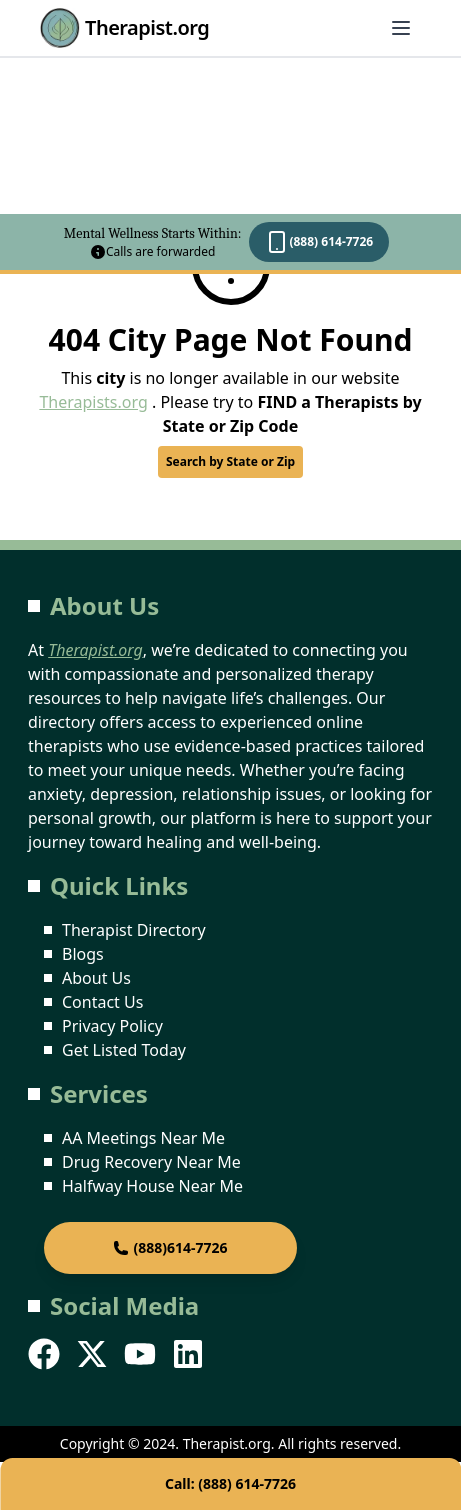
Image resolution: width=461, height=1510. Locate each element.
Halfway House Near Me (152, 1186)
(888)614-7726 (170, 1247)
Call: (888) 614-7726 (230, 1483)
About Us (96, 978)
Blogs (83, 954)
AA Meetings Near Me (143, 1138)
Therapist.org (124, 28)
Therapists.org (93, 402)
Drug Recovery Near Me (151, 1162)
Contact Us (102, 1002)
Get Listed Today (124, 1050)
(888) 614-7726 (319, 242)
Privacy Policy (112, 1026)
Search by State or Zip (230, 461)
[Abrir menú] (401, 28)
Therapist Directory (134, 930)
